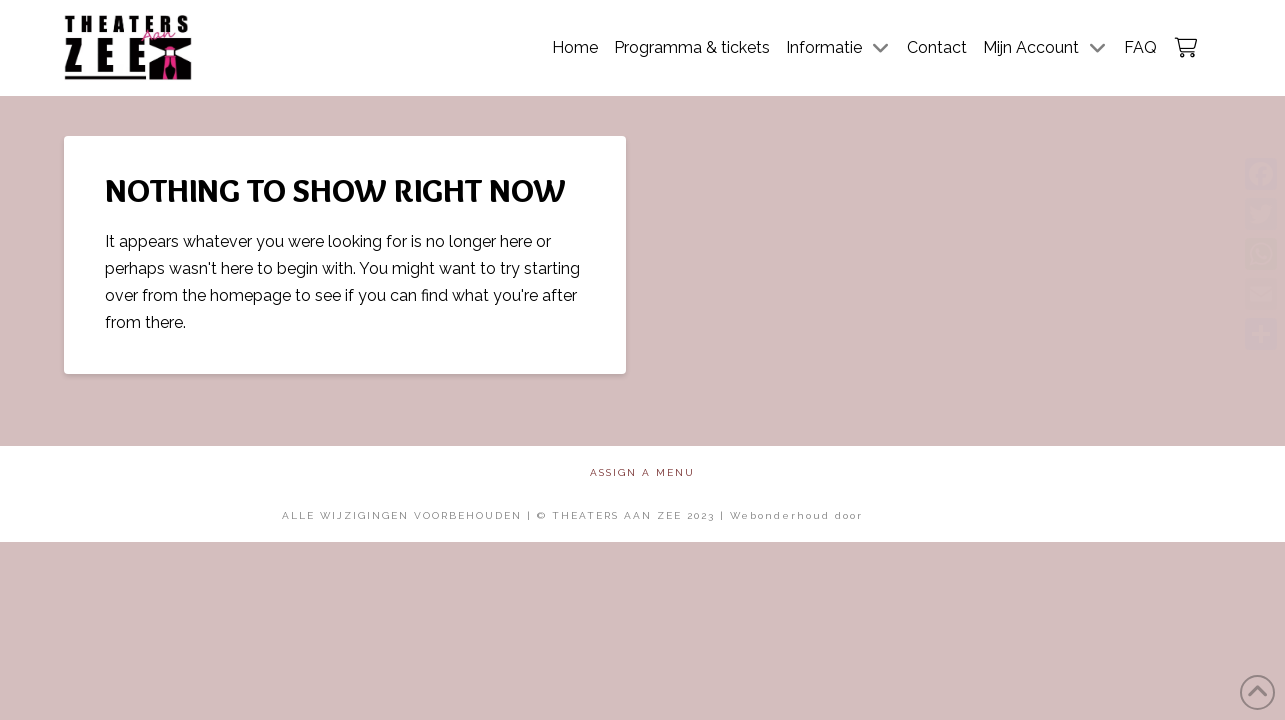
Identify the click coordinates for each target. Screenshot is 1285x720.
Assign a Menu (642, 472)
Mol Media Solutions (935, 515)
